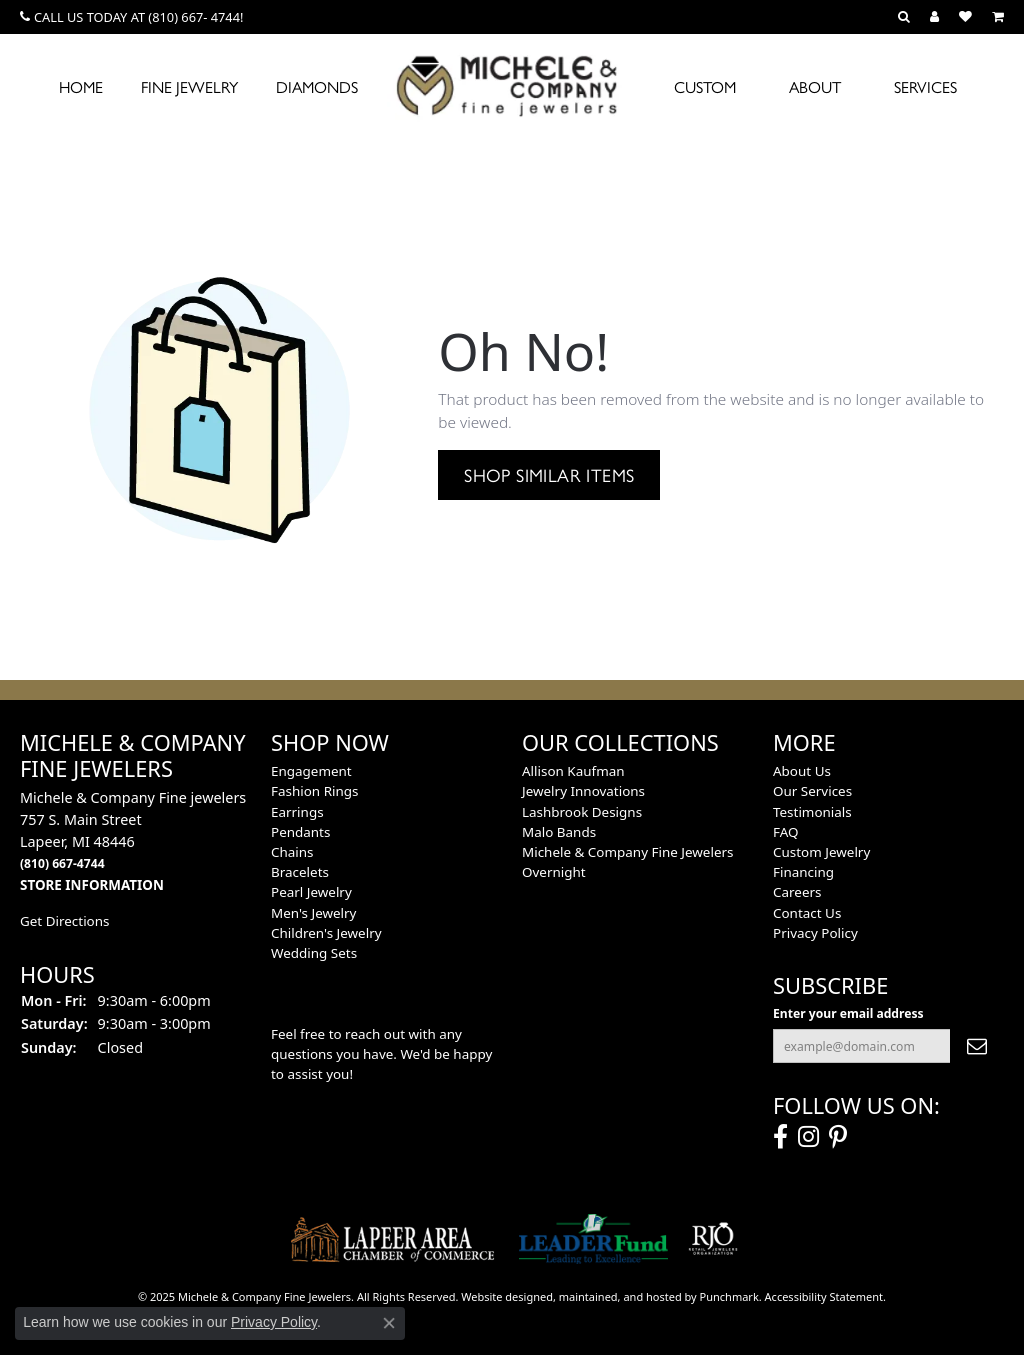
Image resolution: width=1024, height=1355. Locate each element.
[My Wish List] (965, 17)
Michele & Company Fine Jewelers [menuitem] (627, 852)
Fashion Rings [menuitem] (314, 791)
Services (925, 86)
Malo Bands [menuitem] (559, 832)
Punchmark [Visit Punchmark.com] (729, 1296)
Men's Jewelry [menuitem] (313, 913)
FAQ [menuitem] (786, 832)
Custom (705, 86)
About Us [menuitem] (802, 771)
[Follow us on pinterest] (838, 1137)
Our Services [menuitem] (812, 791)
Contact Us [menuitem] (807, 913)
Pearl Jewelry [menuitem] (311, 892)
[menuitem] (393, 1239)
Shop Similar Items (549, 474)
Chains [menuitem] (292, 852)
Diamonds (317, 86)
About (815, 86)
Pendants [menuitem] (300, 832)
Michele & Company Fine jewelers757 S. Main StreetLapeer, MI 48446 (133, 840)
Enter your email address (848, 1013)
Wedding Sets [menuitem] (314, 953)
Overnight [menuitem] (554, 872)
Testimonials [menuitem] (812, 812)
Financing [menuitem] (803, 872)
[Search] (904, 17)
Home (81, 86)
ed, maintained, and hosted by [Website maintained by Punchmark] (620, 1296)
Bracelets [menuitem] (300, 872)
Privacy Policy (274, 1322)
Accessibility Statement (824, 1296)
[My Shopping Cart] (998, 17)
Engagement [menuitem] (311, 771)
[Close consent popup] (389, 1323)
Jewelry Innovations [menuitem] (583, 791)
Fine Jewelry (189, 86)
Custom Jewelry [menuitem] (821, 852)
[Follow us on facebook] (780, 1137)
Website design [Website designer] (500, 1296)
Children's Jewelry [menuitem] (326, 933)
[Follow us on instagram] (808, 1137)
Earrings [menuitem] (297, 812)
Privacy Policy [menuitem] (815, 933)
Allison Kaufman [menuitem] (573, 771)
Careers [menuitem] (797, 892)
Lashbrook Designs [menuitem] (582, 812)
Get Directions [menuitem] (64, 921)
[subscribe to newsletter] (977, 1046)
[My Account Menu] (934, 17)
